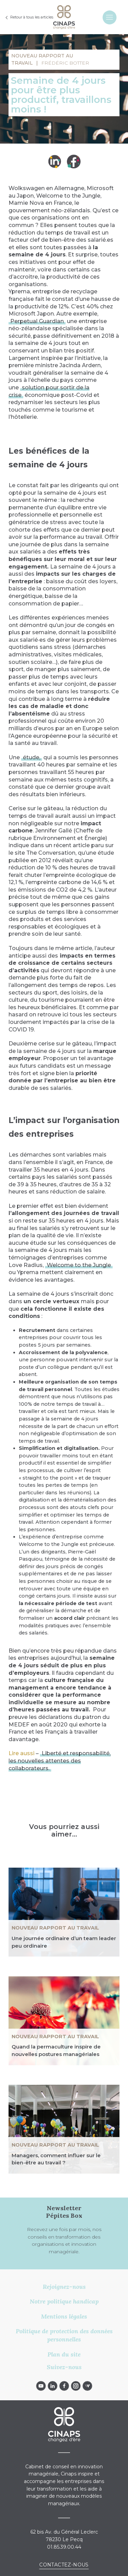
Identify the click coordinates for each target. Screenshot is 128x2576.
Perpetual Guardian (37, 321)
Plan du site (64, 2354)
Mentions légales (64, 2316)
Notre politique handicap (64, 2301)
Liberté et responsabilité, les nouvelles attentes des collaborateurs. (60, 1760)
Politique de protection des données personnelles (64, 2335)
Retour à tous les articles (31, 17)
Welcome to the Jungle (79, 1265)
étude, (31, 757)
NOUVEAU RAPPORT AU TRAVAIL (55, 1928)
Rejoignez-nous (64, 2287)
